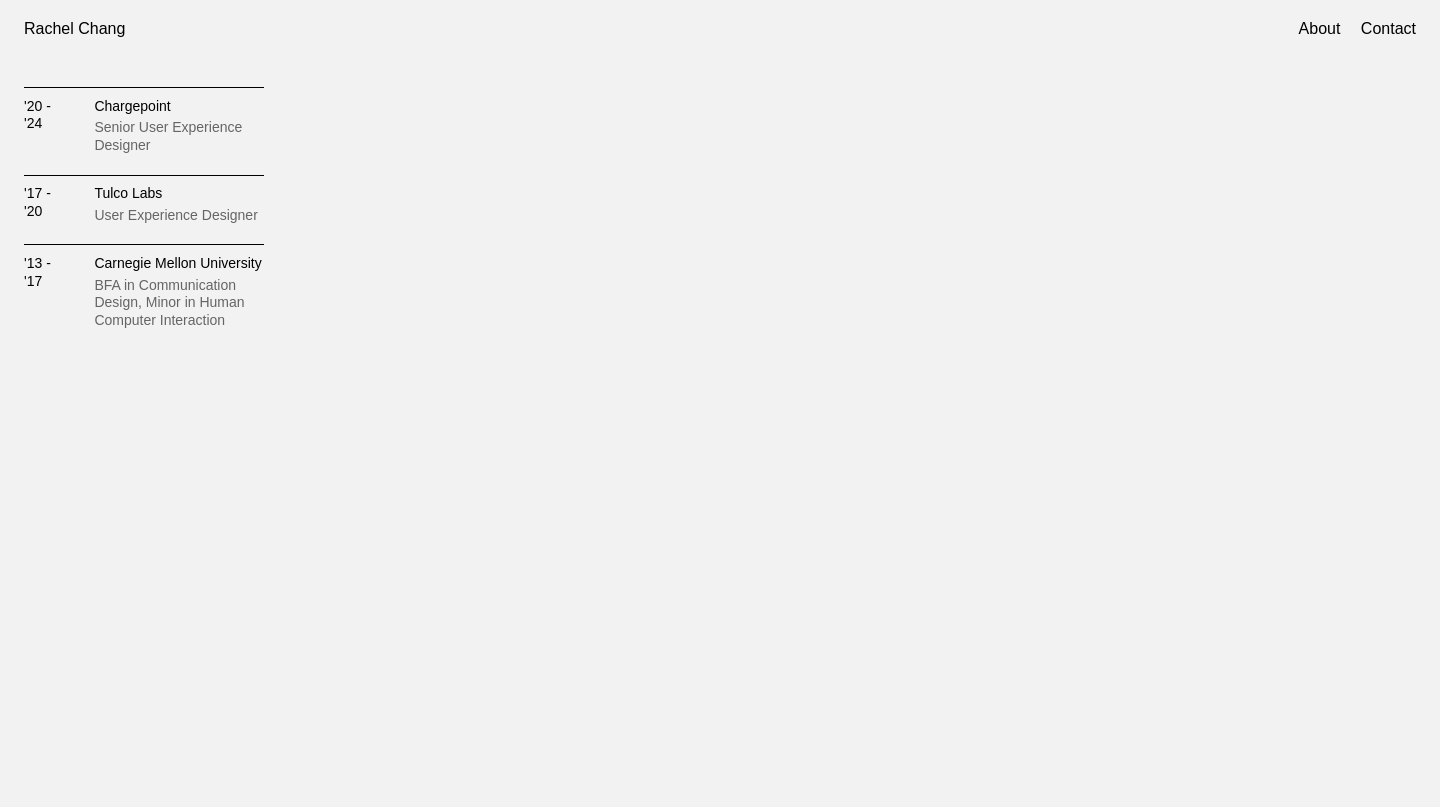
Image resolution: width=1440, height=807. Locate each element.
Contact (1388, 28)
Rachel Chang (74, 28)
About (1320, 28)
